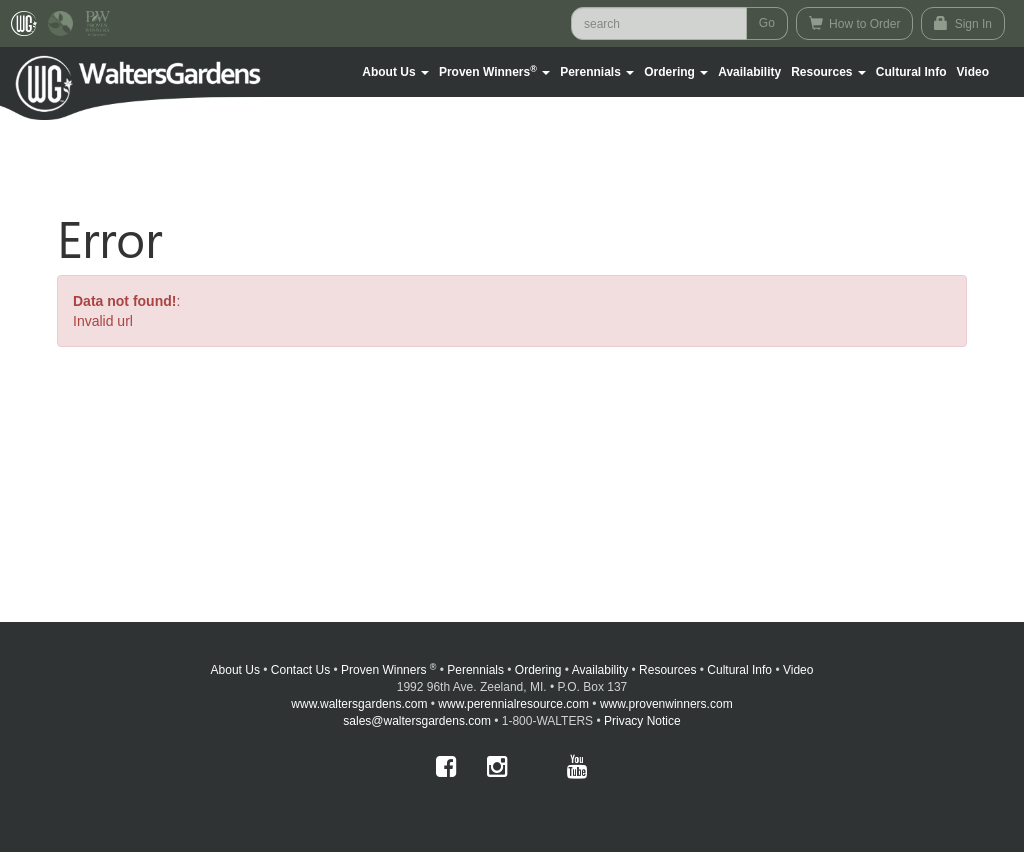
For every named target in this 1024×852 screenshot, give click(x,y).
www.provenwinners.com (666, 704)
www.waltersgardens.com (359, 704)
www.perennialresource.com (513, 704)
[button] (395, 72)
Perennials (475, 670)
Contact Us (300, 670)
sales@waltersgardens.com (417, 721)
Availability (749, 72)
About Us (235, 670)
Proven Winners (388, 670)
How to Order (855, 23)
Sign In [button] (963, 23)
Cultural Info (911, 72)
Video (798, 670)
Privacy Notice (642, 721)
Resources (667, 670)
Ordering (538, 670)
